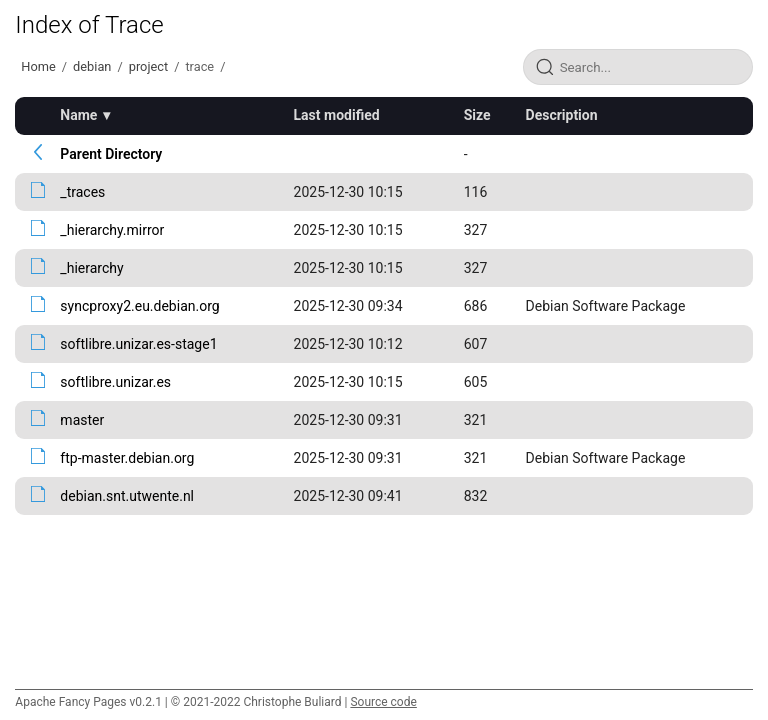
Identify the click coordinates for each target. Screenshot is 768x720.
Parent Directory (111, 154)
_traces (82, 192)
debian (92, 66)
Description (562, 115)
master (82, 420)
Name (78, 115)
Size (477, 115)
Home (38, 66)
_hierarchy (91, 268)
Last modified (337, 115)
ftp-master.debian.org (127, 458)
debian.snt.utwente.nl (127, 496)
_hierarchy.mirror (112, 230)
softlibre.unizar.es (115, 382)
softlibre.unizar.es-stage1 (138, 344)
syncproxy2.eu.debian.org (139, 306)
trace (199, 66)
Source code (383, 702)
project (148, 66)
